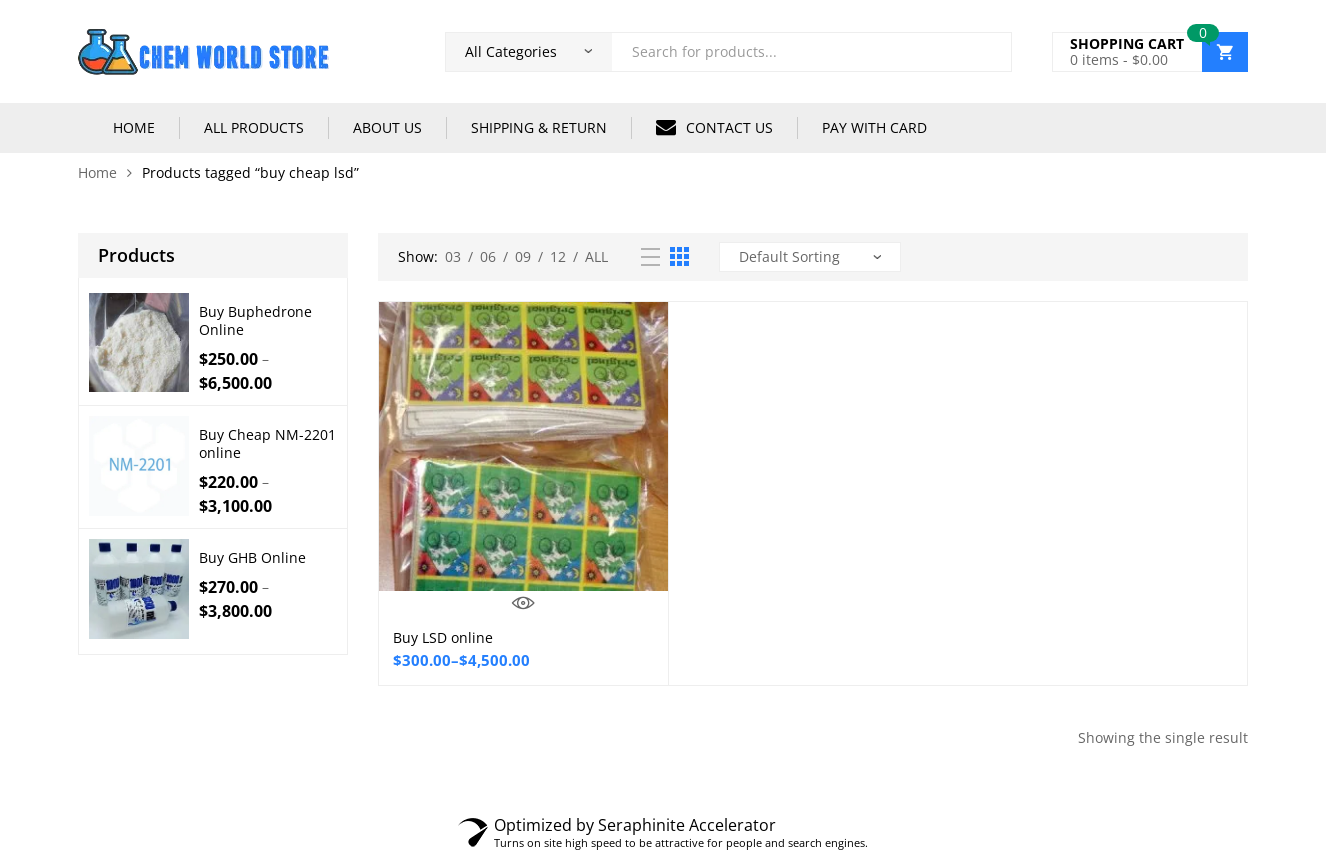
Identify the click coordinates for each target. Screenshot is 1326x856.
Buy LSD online (443, 637)
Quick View (523, 603)
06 (488, 256)
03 (453, 256)
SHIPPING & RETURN (539, 127)
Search (989, 52)
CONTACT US (714, 127)
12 (558, 256)
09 (523, 256)
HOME (134, 127)
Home (97, 172)
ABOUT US (387, 127)
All (596, 256)
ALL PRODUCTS (254, 127)
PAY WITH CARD (874, 127)
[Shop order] (810, 257)
